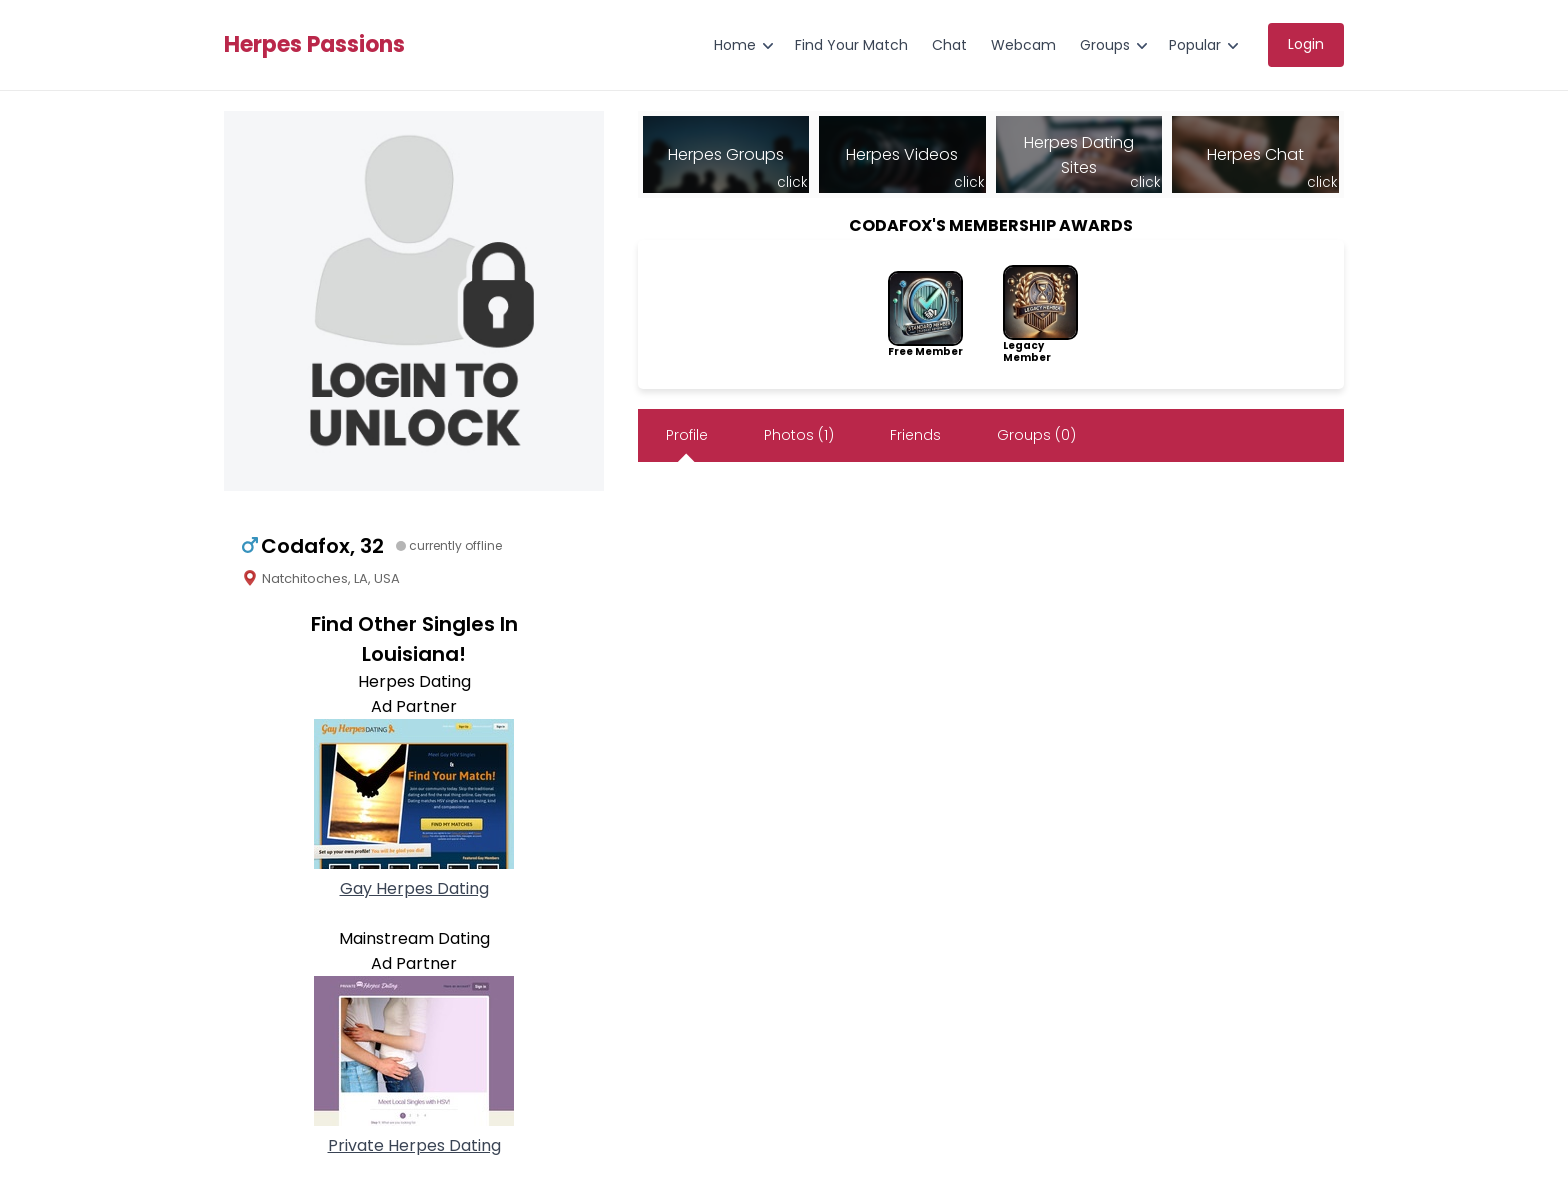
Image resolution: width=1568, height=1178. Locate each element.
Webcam (1023, 45)
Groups (1105, 45)
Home (735, 45)
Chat (949, 45)
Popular (1195, 45)
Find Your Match (851, 45)
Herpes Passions (314, 45)
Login (1306, 44)
